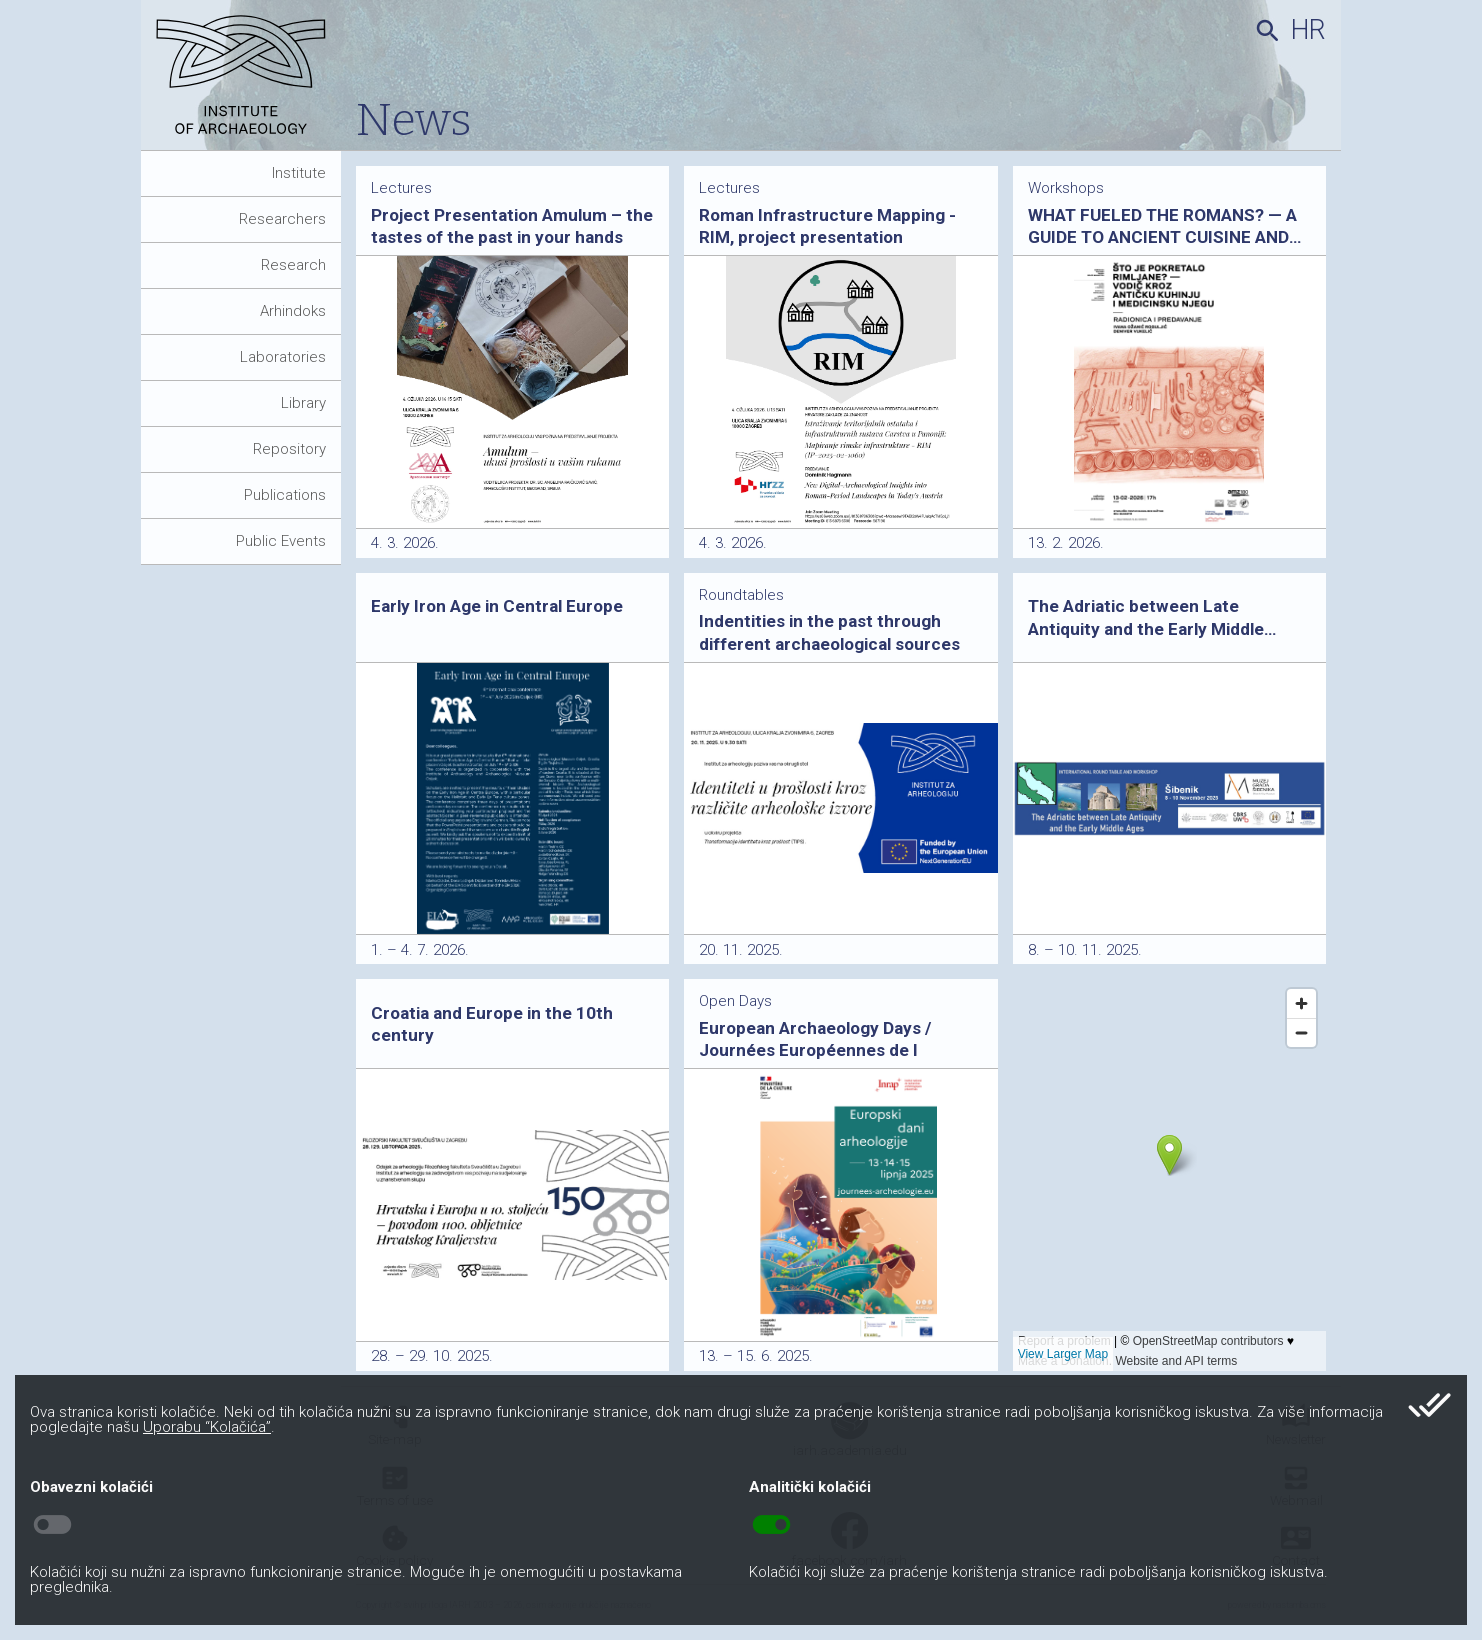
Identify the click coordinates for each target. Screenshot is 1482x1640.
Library (303, 403)
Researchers (282, 219)
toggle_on (771, 1525)
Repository (289, 449)
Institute (299, 173)
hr (1308, 30)
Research (293, 265)
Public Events (281, 541)
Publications (285, 495)
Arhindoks (293, 311)
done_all (1429, 1405)
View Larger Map (1063, 1354)
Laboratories (283, 357)
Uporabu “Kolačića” (207, 1427)
